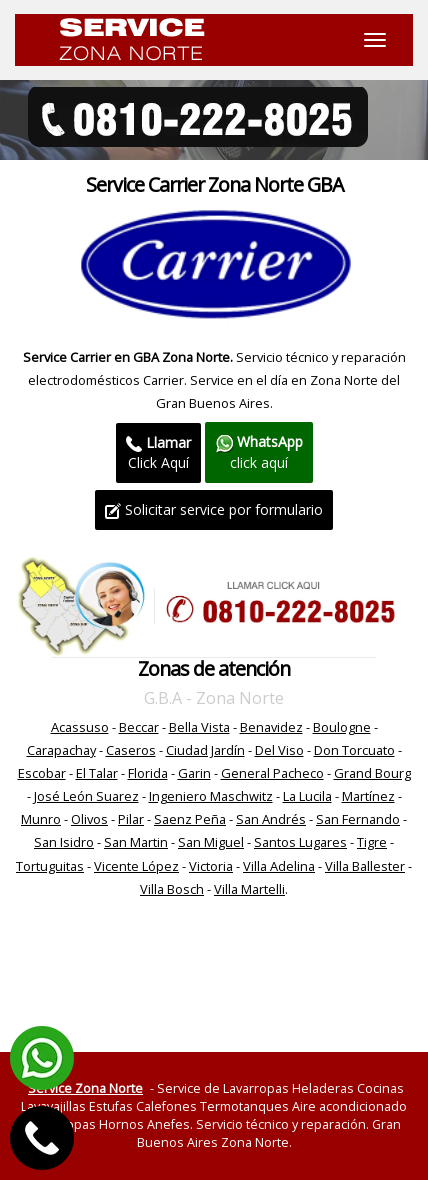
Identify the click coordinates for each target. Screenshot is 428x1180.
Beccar (139, 727)
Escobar (42, 773)
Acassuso (80, 727)
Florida (148, 773)
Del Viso (279, 750)
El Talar (97, 773)
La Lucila (307, 796)
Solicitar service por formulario (214, 509)
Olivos (89, 819)
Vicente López (136, 866)
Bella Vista (199, 727)
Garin (194, 773)
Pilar (131, 819)
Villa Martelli (249, 889)
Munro (41, 819)
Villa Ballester (365, 866)
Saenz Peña (190, 819)
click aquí (259, 451)
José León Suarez (86, 796)
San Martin (136, 842)
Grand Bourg (372, 773)
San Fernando (358, 819)
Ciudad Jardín (205, 750)
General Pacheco (272, 773)
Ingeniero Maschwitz (211, 796)
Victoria (211, 866)
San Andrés (271, 819)
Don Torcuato (354, 750)
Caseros (131, 750)
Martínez (368, 796)
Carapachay (61, 750)
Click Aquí (158, 452)
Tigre (372, 842)
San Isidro (64, 842)
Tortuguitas (50, 866)
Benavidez (271, 727)
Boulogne (342, 727)
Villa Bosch (172, 889)
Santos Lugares (300, 842)
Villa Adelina (279, 866)
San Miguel (211, 842)
